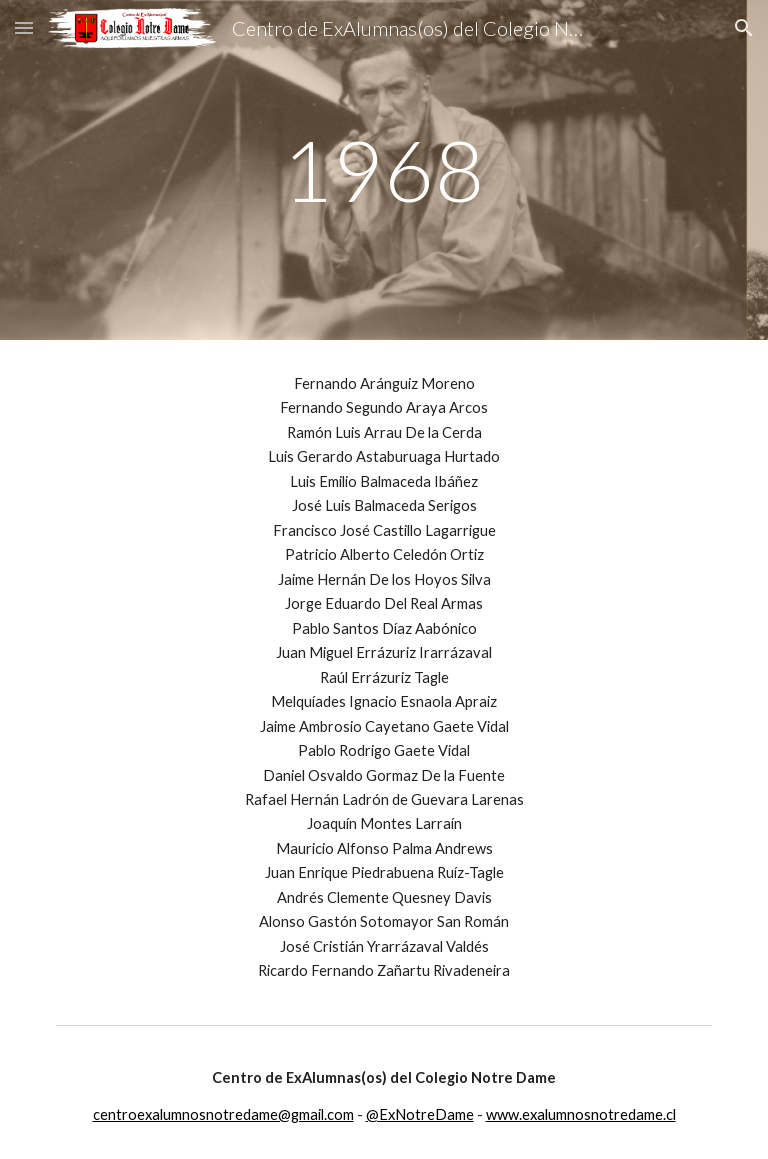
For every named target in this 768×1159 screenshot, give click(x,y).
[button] (24, 27)
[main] (383, 169)
